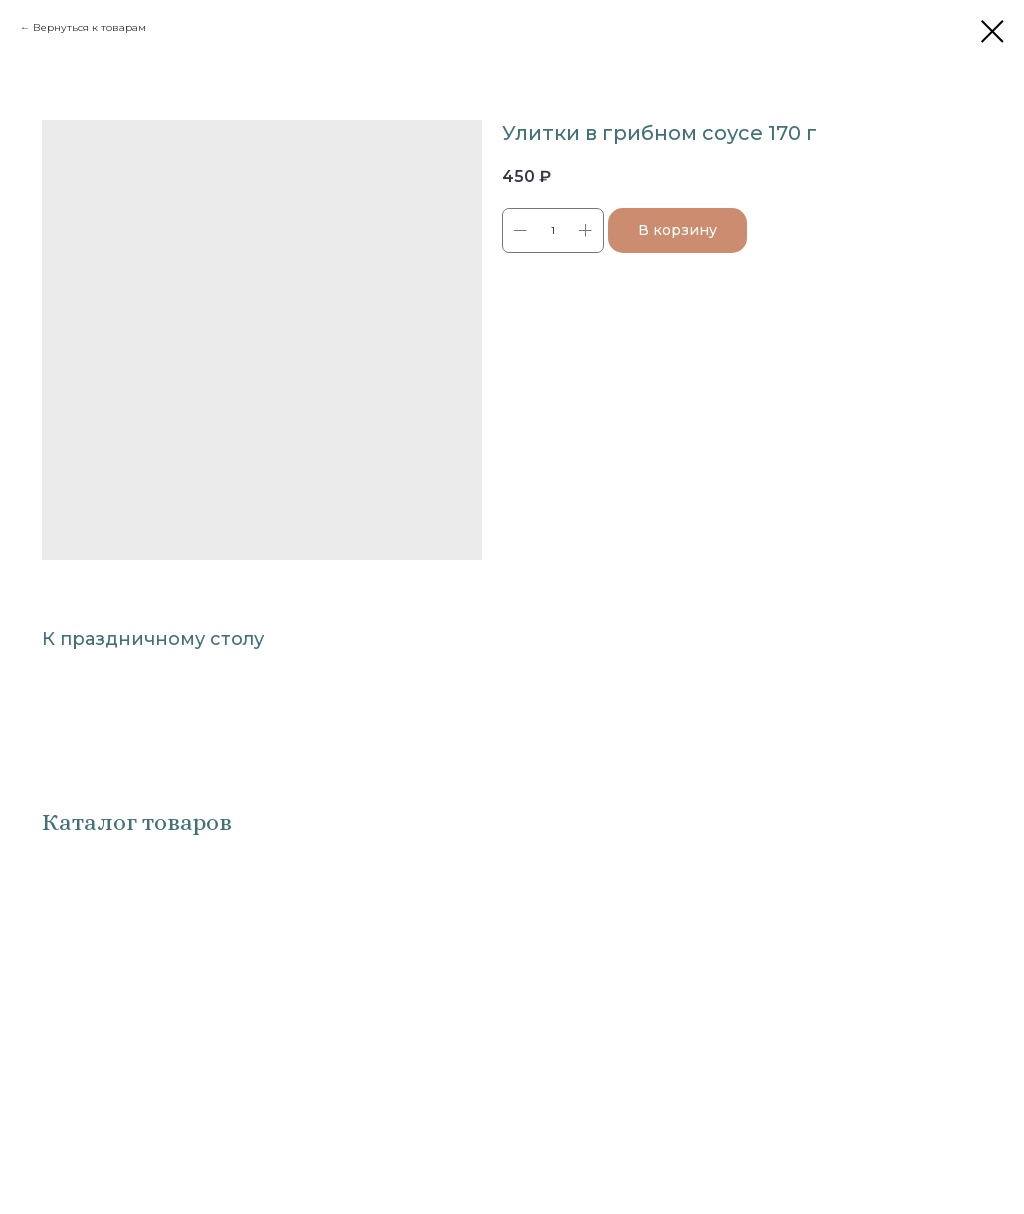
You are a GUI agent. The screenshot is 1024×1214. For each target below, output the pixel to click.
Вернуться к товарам (89, 27)
